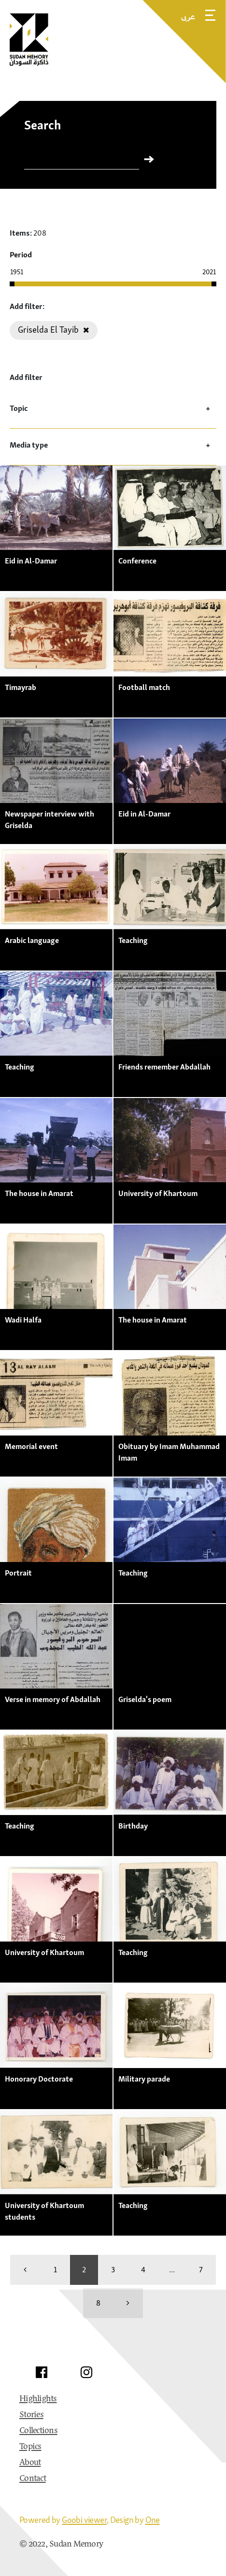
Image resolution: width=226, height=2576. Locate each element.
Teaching (133, 940)
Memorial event (31, 1446)
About (30, 2463)
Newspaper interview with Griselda (49, 819)
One (152, 2520)
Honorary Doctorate (39, 2078)
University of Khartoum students (44, 2211)
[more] (128, 2303)
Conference (137, 560)
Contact (32, 2479)
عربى (188, 16)
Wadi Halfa (23, 1319)
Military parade (144, 2078)
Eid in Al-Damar (31, 560)
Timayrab (20, 687)
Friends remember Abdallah (164, 1066)
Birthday (133, 1825)
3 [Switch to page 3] (113, 2269)
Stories (31, 2415)
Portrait (18, 1572)
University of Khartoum (158, 1193)
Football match (144, 687)
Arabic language (32, 940)
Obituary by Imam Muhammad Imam (169, 1452)
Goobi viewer (84, 2520)
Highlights (38, 2399)
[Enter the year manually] (29, 272)
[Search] (81, 161)
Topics (30, 2447)
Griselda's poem (144, 1699)
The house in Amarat (39, 1193)
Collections (38, 2431)
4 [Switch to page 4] (143, 2269)
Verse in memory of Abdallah (52, 1699)
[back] (25, 2270)
